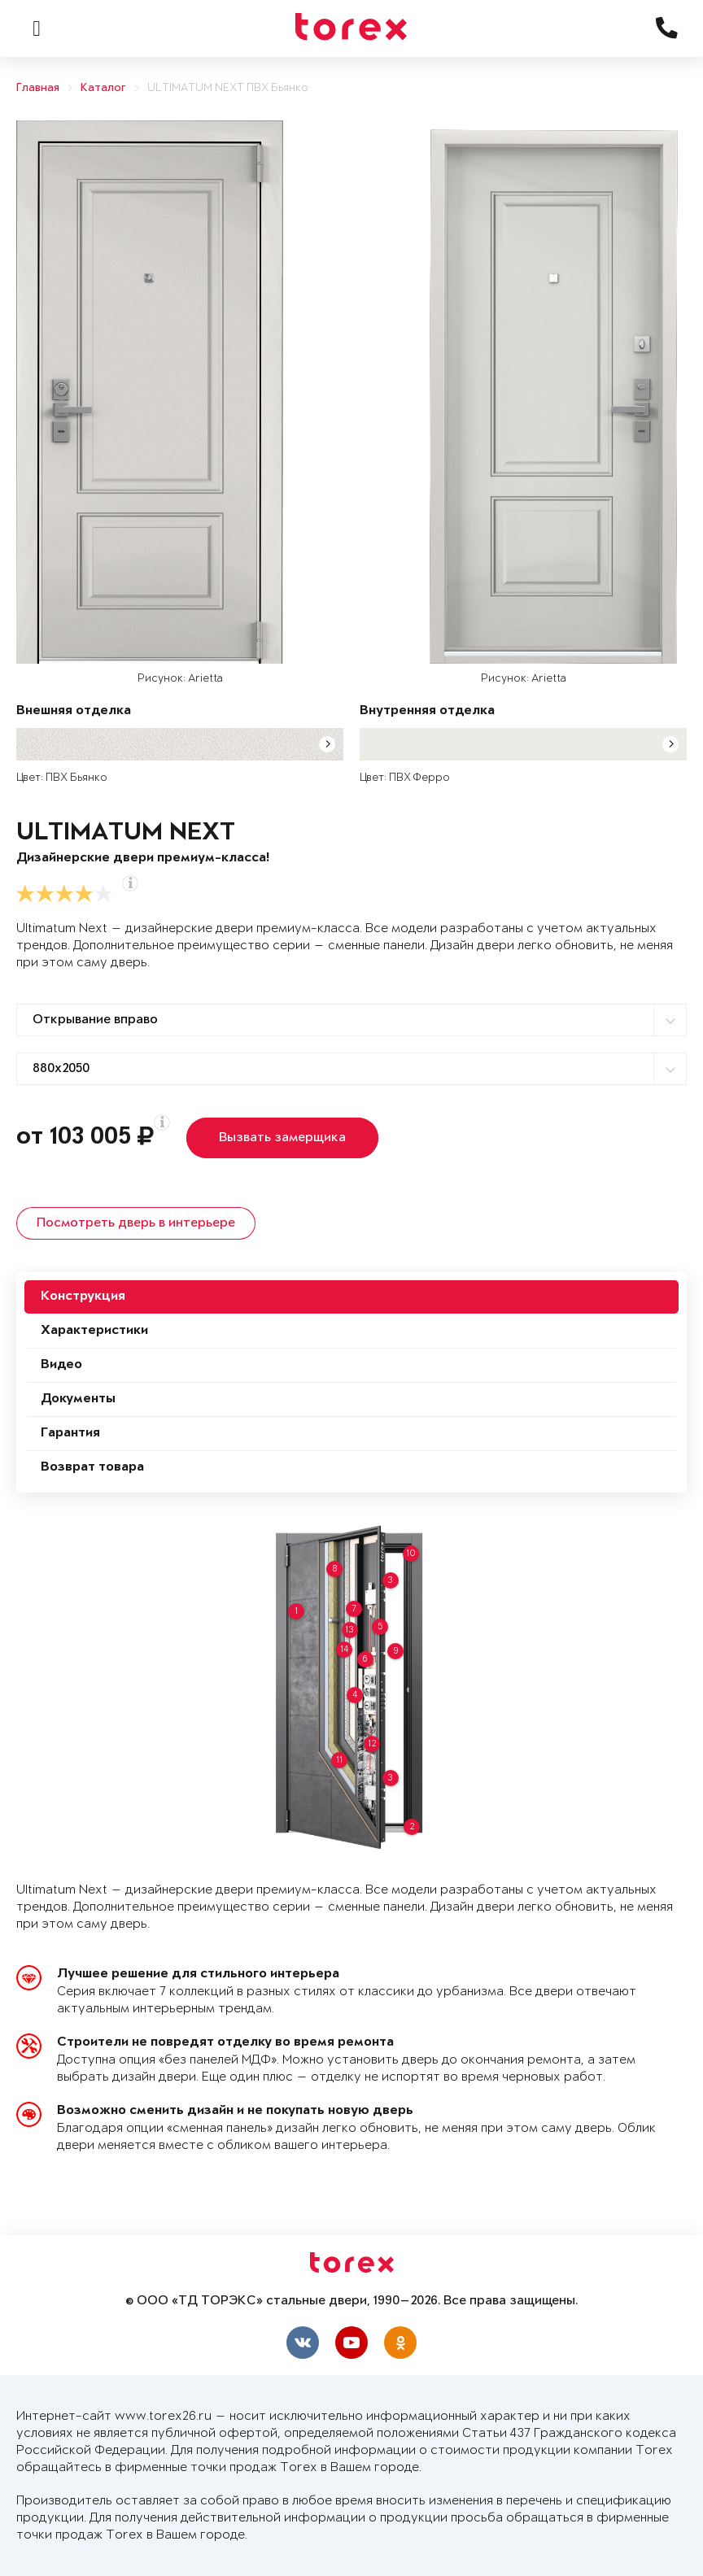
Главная (37, 88)
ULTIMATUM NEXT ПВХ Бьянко (227, 88)
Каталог (103, 88)
